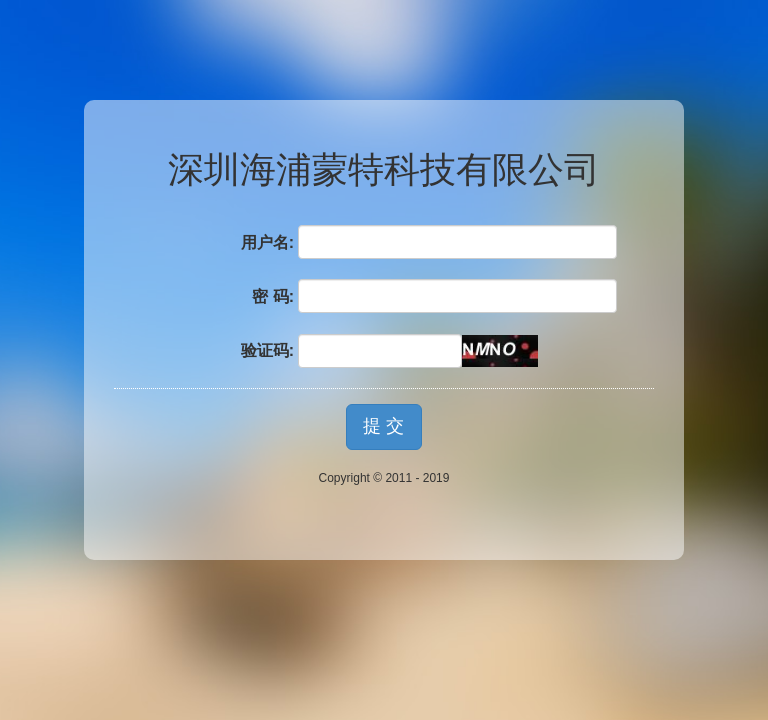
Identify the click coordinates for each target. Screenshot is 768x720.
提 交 (383, 426)
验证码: (267, 350)
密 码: (273, 296)
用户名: (267, 242)
